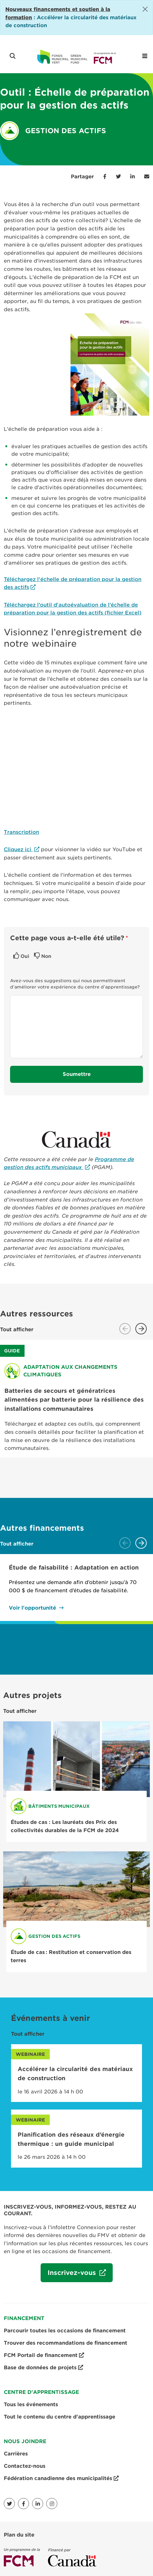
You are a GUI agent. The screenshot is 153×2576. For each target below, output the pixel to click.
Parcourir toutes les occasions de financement (65, 2331)
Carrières (16, 2454)
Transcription (21, 832)
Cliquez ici (18, 849)
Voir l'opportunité (32, 1608)
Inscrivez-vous (69, 2275)
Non (46, 956)
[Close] (145, 9)
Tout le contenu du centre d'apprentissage (59, 2417)
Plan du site (19, 2535)
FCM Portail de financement (44, 2355)
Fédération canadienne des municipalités (61, 2478)
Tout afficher (16, 1330)
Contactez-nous (24, 2466)
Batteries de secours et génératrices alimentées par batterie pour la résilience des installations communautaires (74, 1399)
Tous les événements (31, 2404)
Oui (24, 956)
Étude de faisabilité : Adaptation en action (74, 1567)
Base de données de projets (43, 2367)
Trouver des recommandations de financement (65, 2343)
